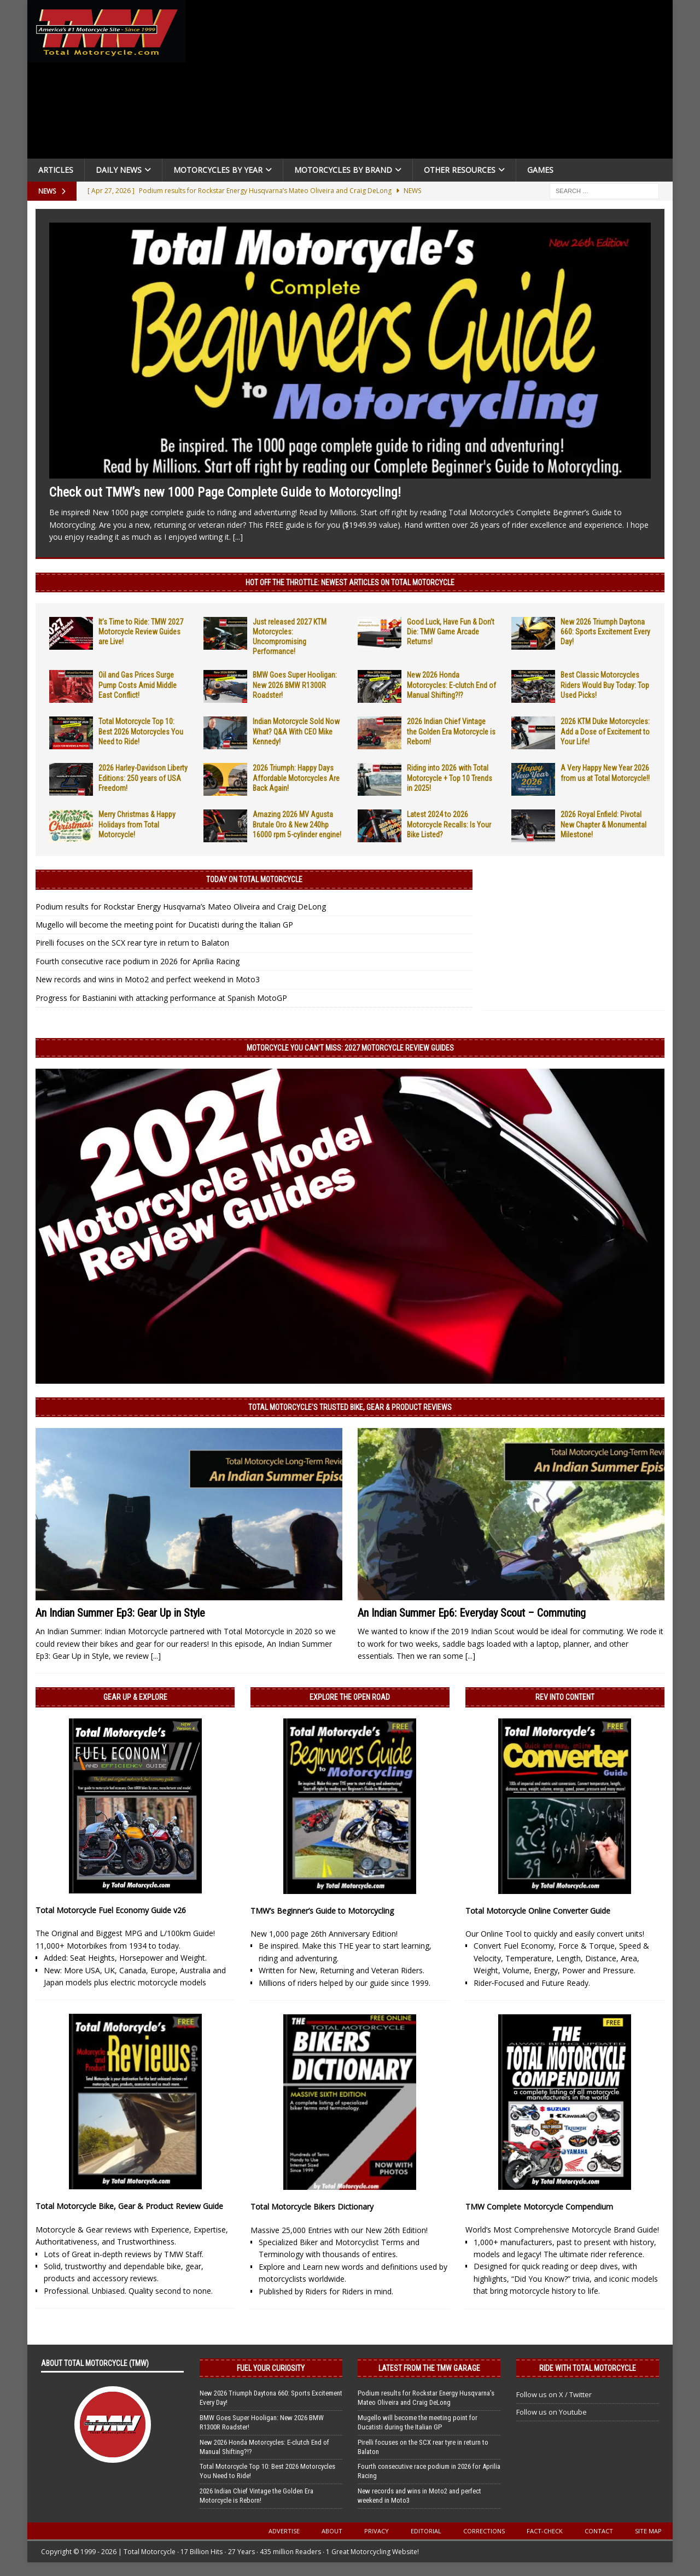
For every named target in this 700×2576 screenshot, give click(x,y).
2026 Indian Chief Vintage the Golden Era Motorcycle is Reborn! (451, 731)
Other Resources (459, 170)
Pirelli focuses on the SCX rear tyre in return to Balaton (132, 942)
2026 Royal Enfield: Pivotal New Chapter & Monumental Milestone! (603, 824)
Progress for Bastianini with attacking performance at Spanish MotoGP (161, 998)
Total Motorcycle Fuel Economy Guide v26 (111, 1910)
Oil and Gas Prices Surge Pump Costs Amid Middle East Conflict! (137, 685)
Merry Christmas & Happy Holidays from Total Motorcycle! (137, 824)
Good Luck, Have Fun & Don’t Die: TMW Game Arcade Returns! (450, 631)
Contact (599, 2531)
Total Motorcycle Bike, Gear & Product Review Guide (129, 2206)
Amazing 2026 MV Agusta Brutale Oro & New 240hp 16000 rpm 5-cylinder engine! (297, 824)
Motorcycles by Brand (343, 170)
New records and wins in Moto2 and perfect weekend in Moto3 (148, 979)
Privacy (376, 2531)
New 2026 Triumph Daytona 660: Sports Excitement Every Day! (605, 631)
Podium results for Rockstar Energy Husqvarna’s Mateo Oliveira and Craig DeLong (181, 906)
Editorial (426, 2531)
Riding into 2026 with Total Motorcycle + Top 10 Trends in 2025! (449, 778)
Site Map (648, 2531)
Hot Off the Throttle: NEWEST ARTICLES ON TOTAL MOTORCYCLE (350, 582)
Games (540, 170)
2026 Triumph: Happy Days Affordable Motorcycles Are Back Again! (296, 778)
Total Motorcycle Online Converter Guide (537, 1910)
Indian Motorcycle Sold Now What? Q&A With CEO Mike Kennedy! (296, 731)
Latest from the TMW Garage (429, 2368)
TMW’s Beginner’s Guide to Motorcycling (322, 1910)
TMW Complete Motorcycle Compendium (539, 2206)
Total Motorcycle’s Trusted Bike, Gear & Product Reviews (350, 1407)
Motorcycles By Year (217, 170)
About (332, 2531)
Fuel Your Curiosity (271, 2368)
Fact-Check (545, 2531)
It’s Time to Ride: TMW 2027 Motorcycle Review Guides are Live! (140, 631)
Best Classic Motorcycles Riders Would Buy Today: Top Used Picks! (605, 685)
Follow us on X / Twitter (554, 2394)
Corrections (484, 2531)
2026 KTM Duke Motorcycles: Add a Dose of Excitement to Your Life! (605, 731)
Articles (55, 170)
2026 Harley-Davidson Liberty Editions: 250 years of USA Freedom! (143, 778)
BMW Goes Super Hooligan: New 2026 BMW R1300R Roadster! (295, 685)
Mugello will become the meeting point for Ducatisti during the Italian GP (164, 924)
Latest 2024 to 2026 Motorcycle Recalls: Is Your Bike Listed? (449, 824)
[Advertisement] (433, 82)
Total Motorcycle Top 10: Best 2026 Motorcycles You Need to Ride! (140, 731)
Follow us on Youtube (551, 2412)
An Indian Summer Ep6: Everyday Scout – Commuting (472, 1612)
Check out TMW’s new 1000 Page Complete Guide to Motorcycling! (225, 492)
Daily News (119, 170)
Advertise (284, 2531)
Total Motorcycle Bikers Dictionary (312, 2206)
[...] (238, 537)
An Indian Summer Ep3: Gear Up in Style (120, 1612)
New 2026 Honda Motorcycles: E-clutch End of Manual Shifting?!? (451, 685)
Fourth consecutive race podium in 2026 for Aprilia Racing (138, 961)
